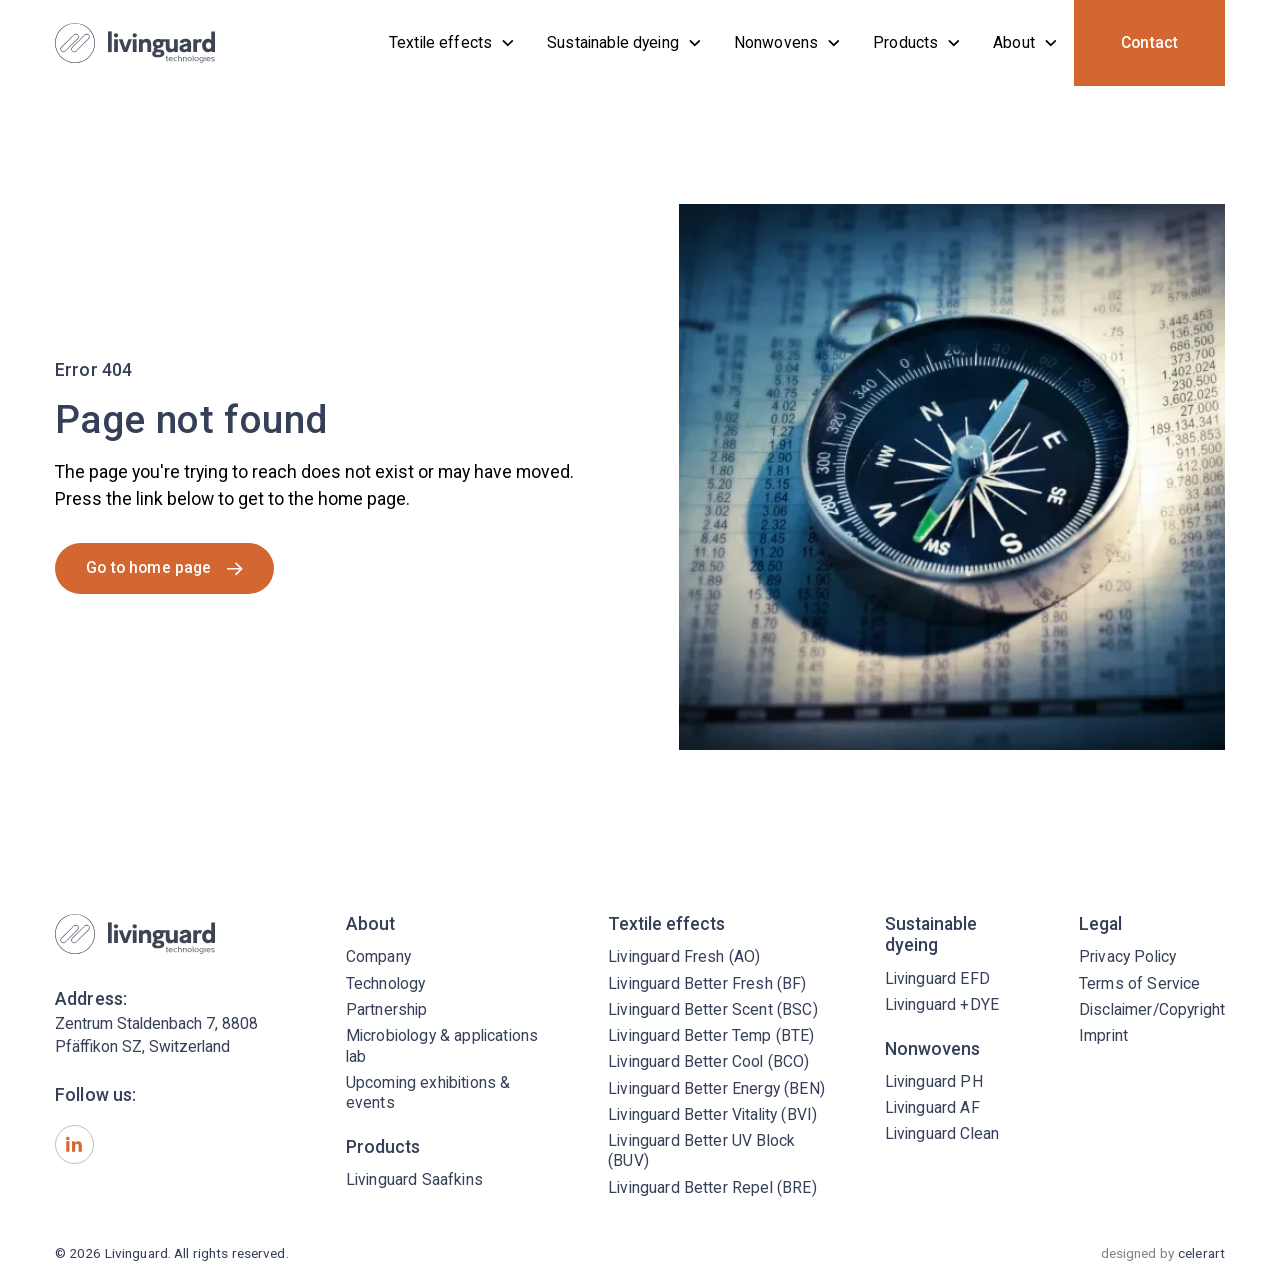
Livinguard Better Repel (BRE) (712, 1187)
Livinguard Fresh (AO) (684, 956)
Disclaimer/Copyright (1152, 1009)
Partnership (387, 1009)
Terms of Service (1140, 983)
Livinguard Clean (942, 1133)
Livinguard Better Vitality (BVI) (712, 1114)
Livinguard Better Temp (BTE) (711, 1035)
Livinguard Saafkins (414, 1179)
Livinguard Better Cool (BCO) (708, 1061)
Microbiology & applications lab (442, 1045)
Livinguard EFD (937, 978)
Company (378, 956)
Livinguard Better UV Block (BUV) (701, 1150)
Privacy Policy (1127, 956)
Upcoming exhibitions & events (428, 1092)
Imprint (1103, 1035)
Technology (386, 983)
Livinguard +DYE (942, 1004)
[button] (452, 43)
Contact (1149, 42)
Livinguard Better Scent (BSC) (713, 1009)
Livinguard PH (934, 1081)
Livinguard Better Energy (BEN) (716, 1088)
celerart (1201, 1253)
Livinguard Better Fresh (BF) (707, 983)
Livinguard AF (932, 1107)
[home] (135, 43)
